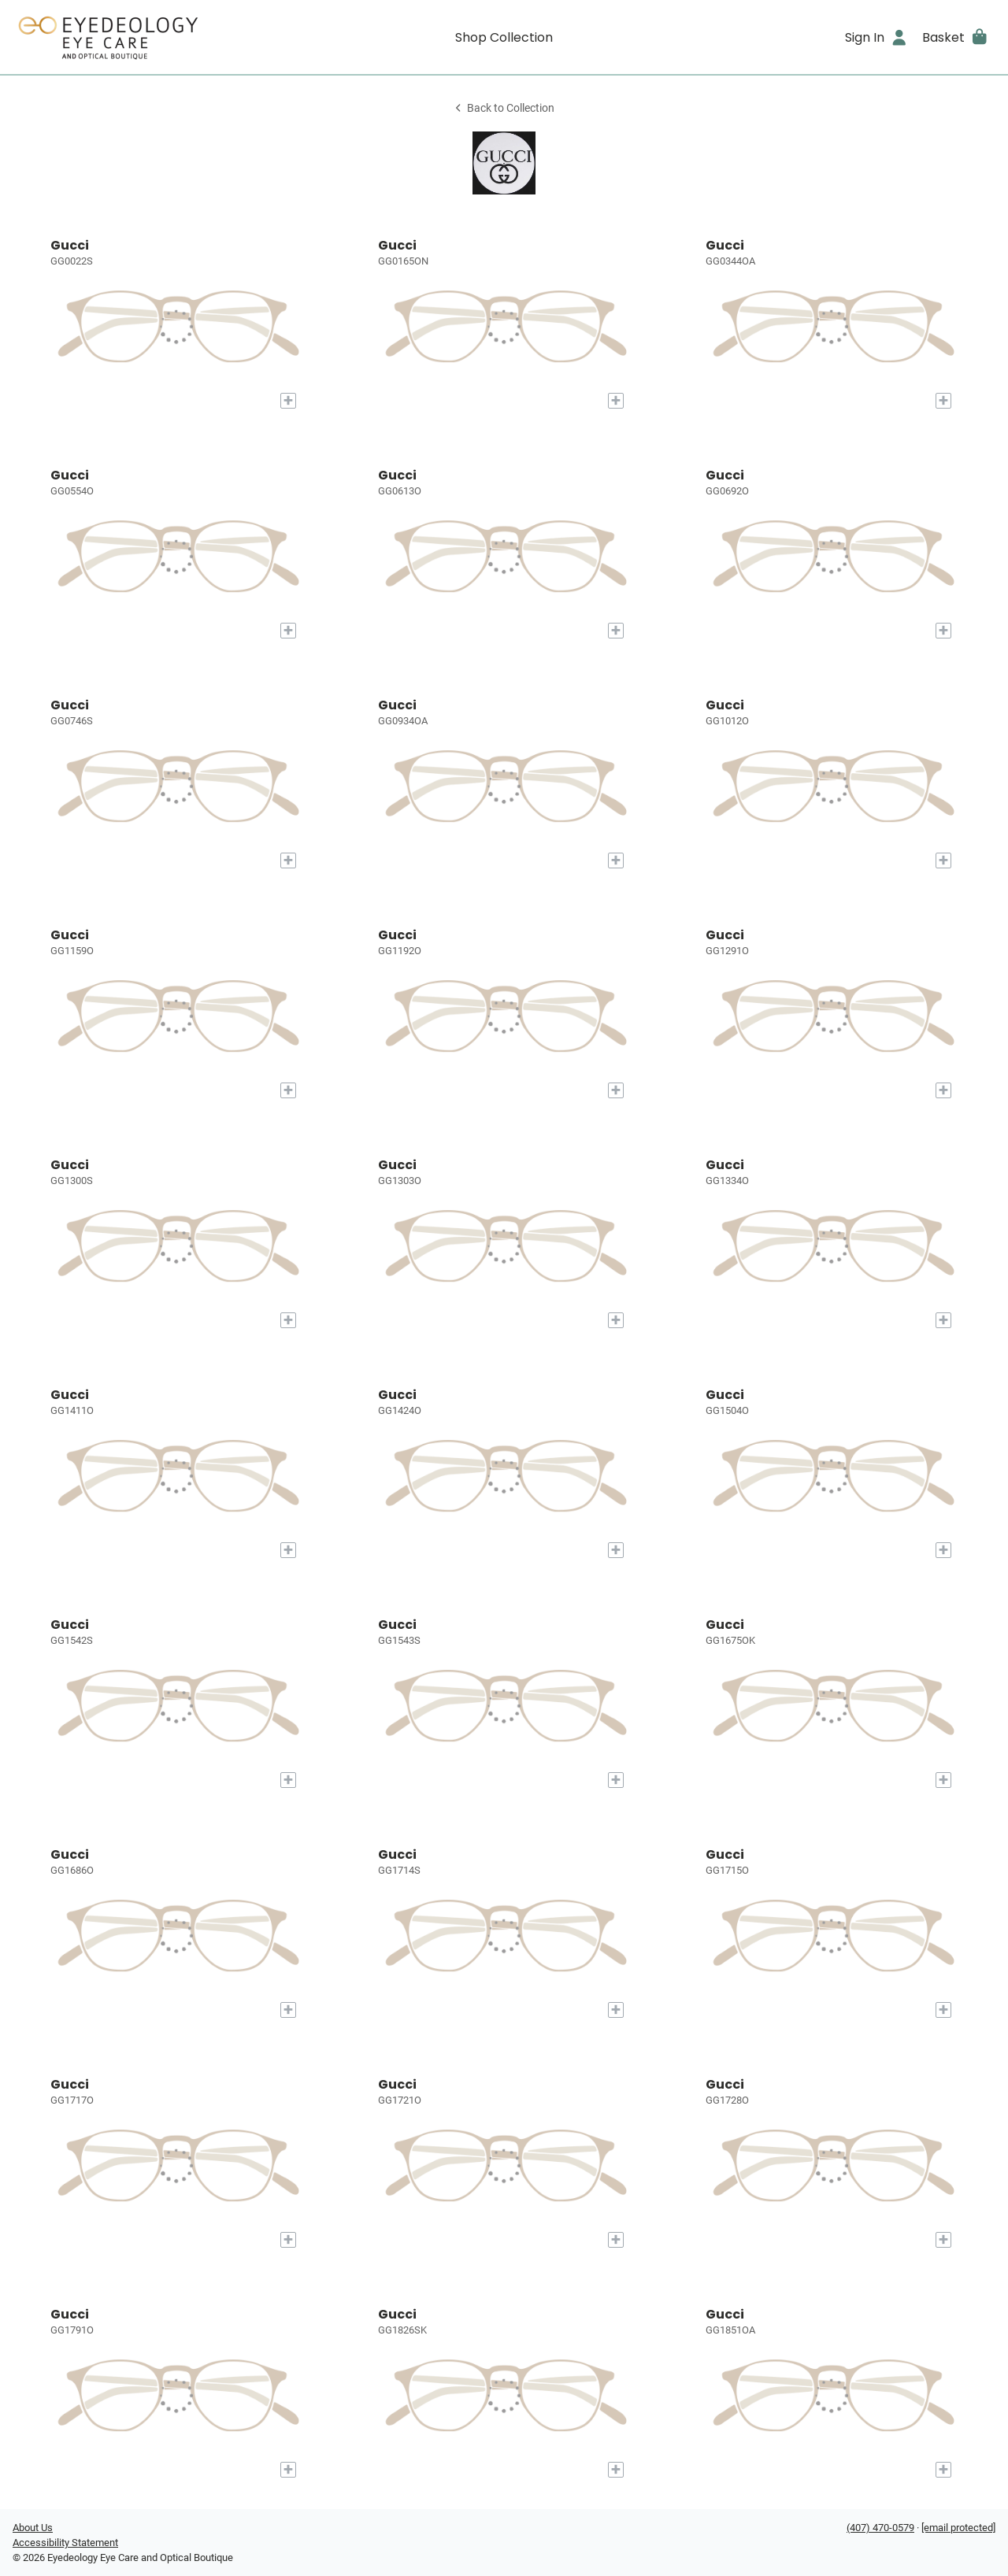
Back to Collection (504, 108)
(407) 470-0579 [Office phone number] (880, 2527)
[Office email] (958, 2527)
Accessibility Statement (65, 2542)
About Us (33, 2527)
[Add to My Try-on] (288, 401)
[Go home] (135, 37)
